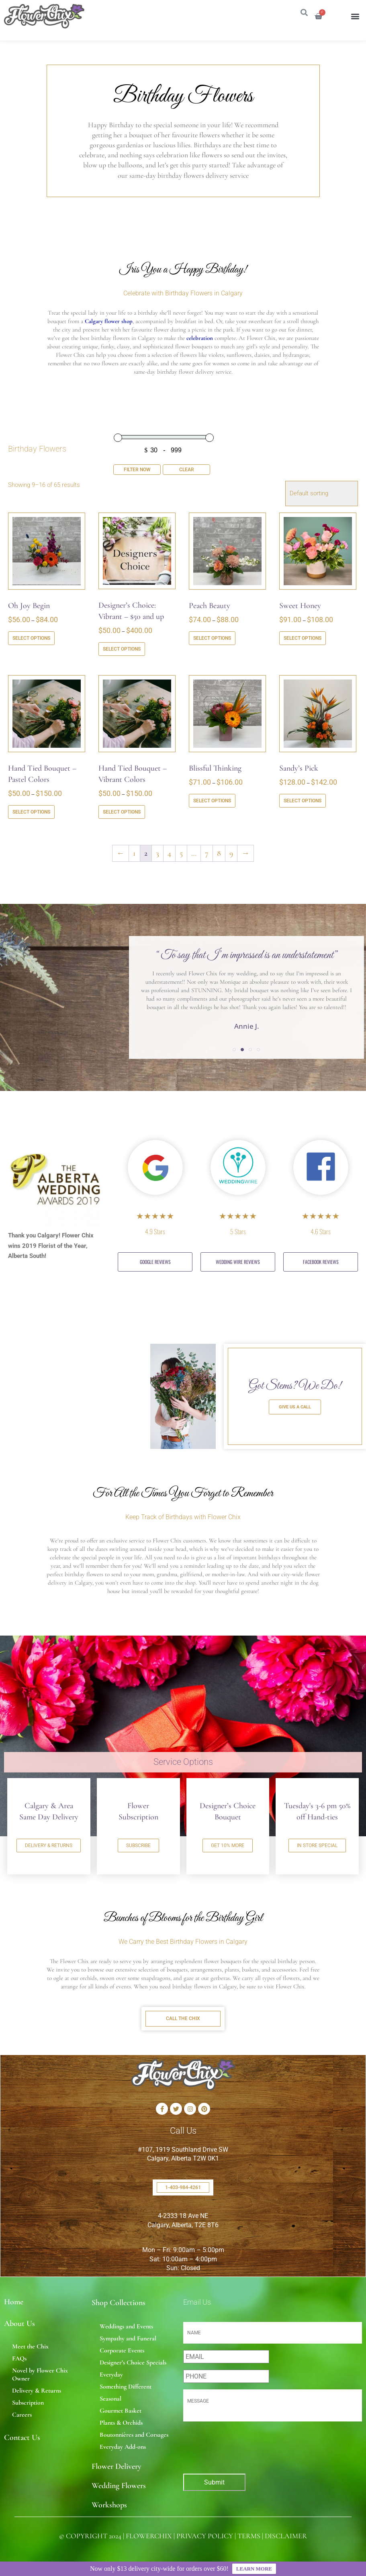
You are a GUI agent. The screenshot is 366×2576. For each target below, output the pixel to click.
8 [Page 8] (219, 853)
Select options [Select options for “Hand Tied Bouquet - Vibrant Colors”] (122, 812)
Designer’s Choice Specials (133, 2362)
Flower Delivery (116, 2466)
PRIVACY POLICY (204, 2535)
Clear (186, 469)
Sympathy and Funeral (128, 2338)
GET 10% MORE (227, 1845)
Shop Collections (118, 2302)
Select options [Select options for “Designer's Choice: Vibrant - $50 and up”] (122, 649)
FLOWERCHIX (149, 2535)
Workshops (109, 2505)
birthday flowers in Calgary (204, 1986)
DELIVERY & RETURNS (48, 1845)
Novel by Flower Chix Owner (40, 2374)
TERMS (248, 2535)
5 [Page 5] (181, 853)
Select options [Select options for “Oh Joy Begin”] (31, 638)
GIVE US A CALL (295, 1407)
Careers (22, 2415)
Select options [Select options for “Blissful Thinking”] (212, 801)
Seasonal (110, 2399)
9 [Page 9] (231, 853)
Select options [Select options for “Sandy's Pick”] (302, 801)
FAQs (19, 2358)
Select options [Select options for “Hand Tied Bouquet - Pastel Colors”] (31, 812)
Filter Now (137, 469)
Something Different (125, 2387)
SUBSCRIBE (138, 1845)
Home (13, 2302)
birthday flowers (84, 1574)
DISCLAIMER (286, 2535)
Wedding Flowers (119, 2486)
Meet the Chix (30, 2346)
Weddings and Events (126, 2326)
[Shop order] (321, 493)
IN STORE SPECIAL (317, 1845)
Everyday (111, 2374)
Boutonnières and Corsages (134, 2435)
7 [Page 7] (207, 853)
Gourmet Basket (120, 2411)
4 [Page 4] (169, 853)
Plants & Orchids (121, 2423)
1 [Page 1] (134, 853)
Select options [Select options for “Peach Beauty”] (212, 638)
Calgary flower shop (109, 321)
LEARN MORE (254, 2569)
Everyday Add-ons (123, 2447)
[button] (355, 16)
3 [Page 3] (157, 853)
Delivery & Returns (36, 2391)
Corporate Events (122, 2350)
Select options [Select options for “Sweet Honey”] (302, 638)
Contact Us (22, 2437)
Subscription (28, 2403)
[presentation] (227, 2445)
